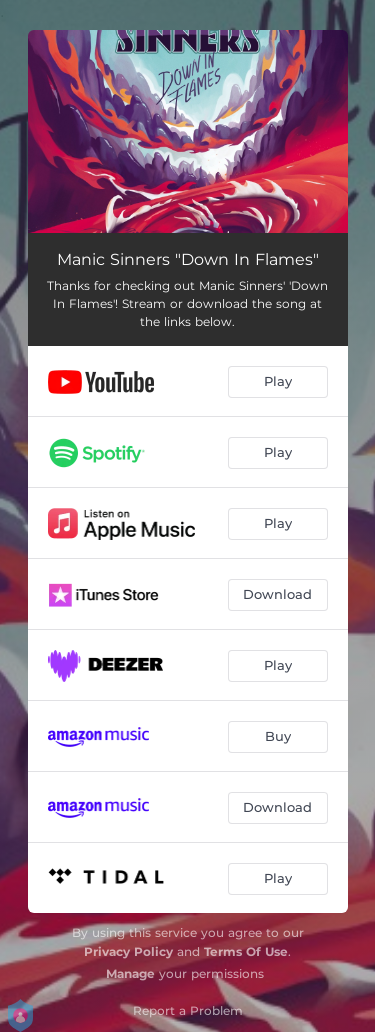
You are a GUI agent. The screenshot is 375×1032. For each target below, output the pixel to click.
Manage (130, 973)
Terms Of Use (246, 951)
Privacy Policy (128, 951)
